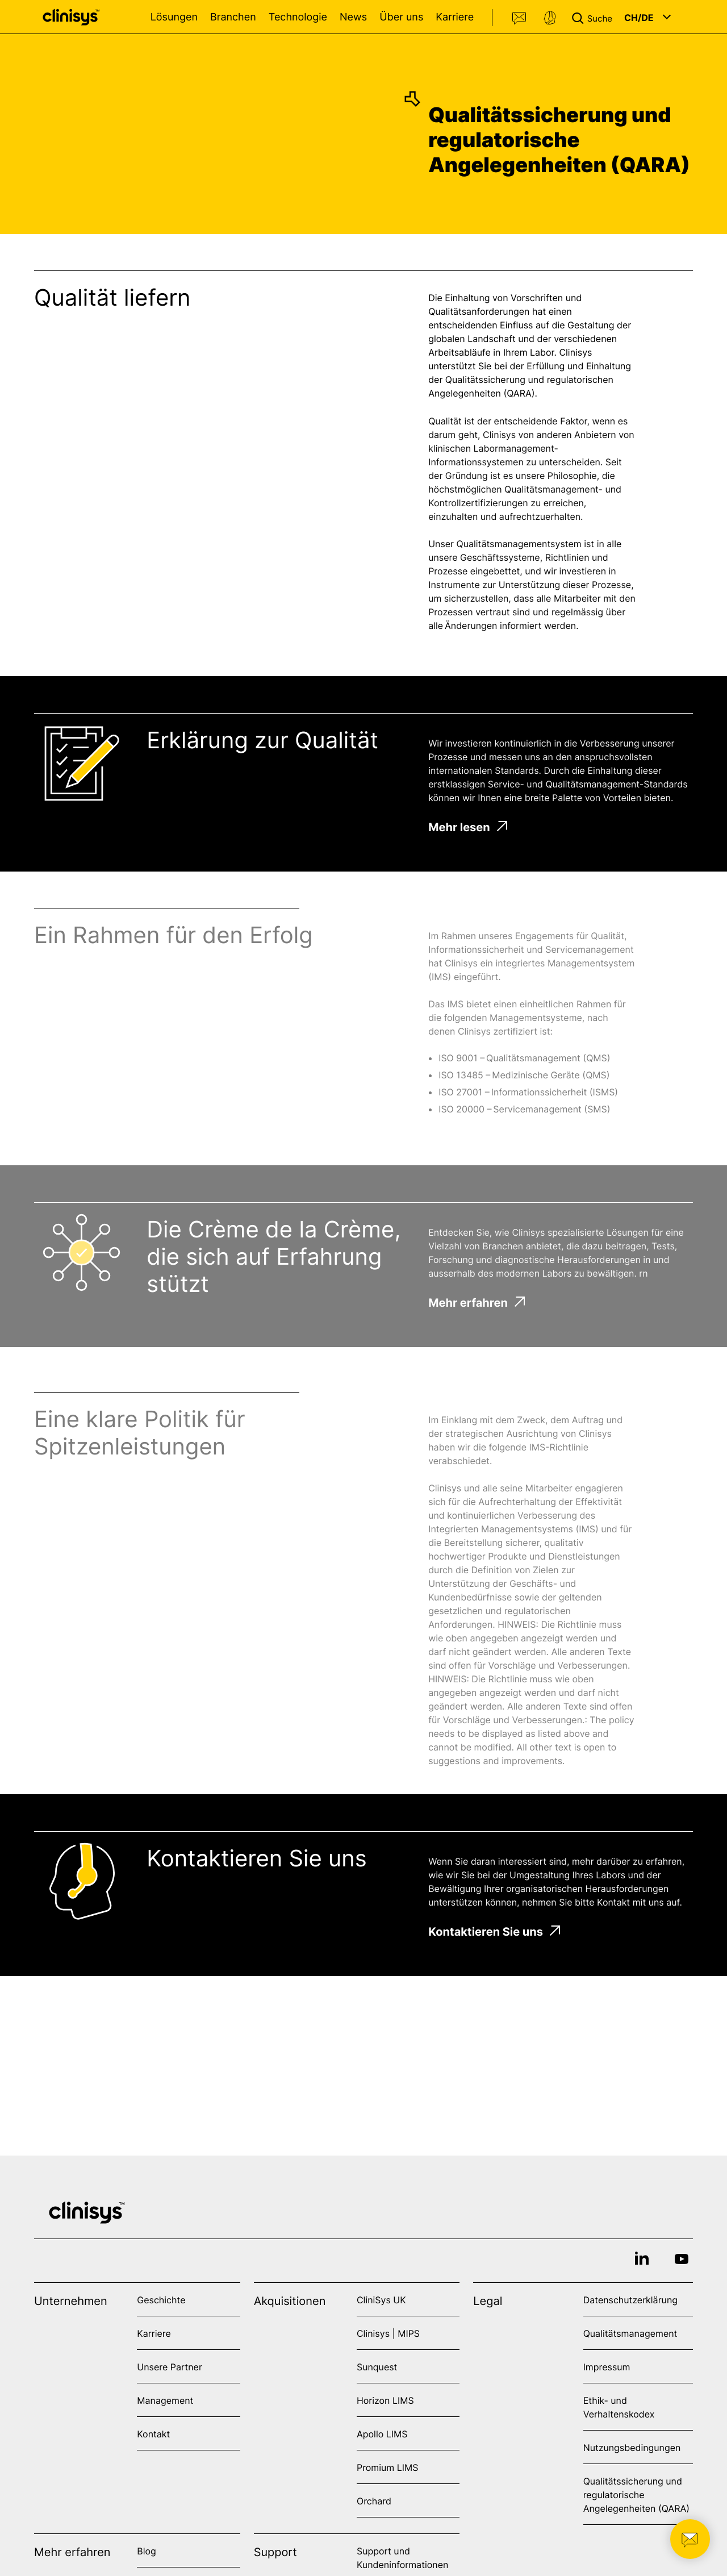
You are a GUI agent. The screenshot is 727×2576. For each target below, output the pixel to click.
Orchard (374, 2501)
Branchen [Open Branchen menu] (233, 17)
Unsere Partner (169, 2367)
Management (165, 2400)
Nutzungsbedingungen (632, 2447)
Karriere (455, 17)
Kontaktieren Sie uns (494, 1932)
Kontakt (519, 18)
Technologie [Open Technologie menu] (298, 17)
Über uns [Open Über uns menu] (401, 17)
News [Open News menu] (353, 17)
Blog (146, 2551)
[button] (594, 17)
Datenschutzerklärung (630, 2300)
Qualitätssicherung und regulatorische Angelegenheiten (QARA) (636, 2494)
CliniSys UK (381, 2300)
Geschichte (161, 2300)
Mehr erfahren (476, 1303)
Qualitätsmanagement (630, 2333)
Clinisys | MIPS (388, 2333)
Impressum (606, 2367)
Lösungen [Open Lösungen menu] (174, 17)
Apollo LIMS (382, 2434)
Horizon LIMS (385, 2400)
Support (549, 18)
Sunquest (377, 2367)
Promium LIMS (387, 2467)
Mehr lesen (467, 827)
